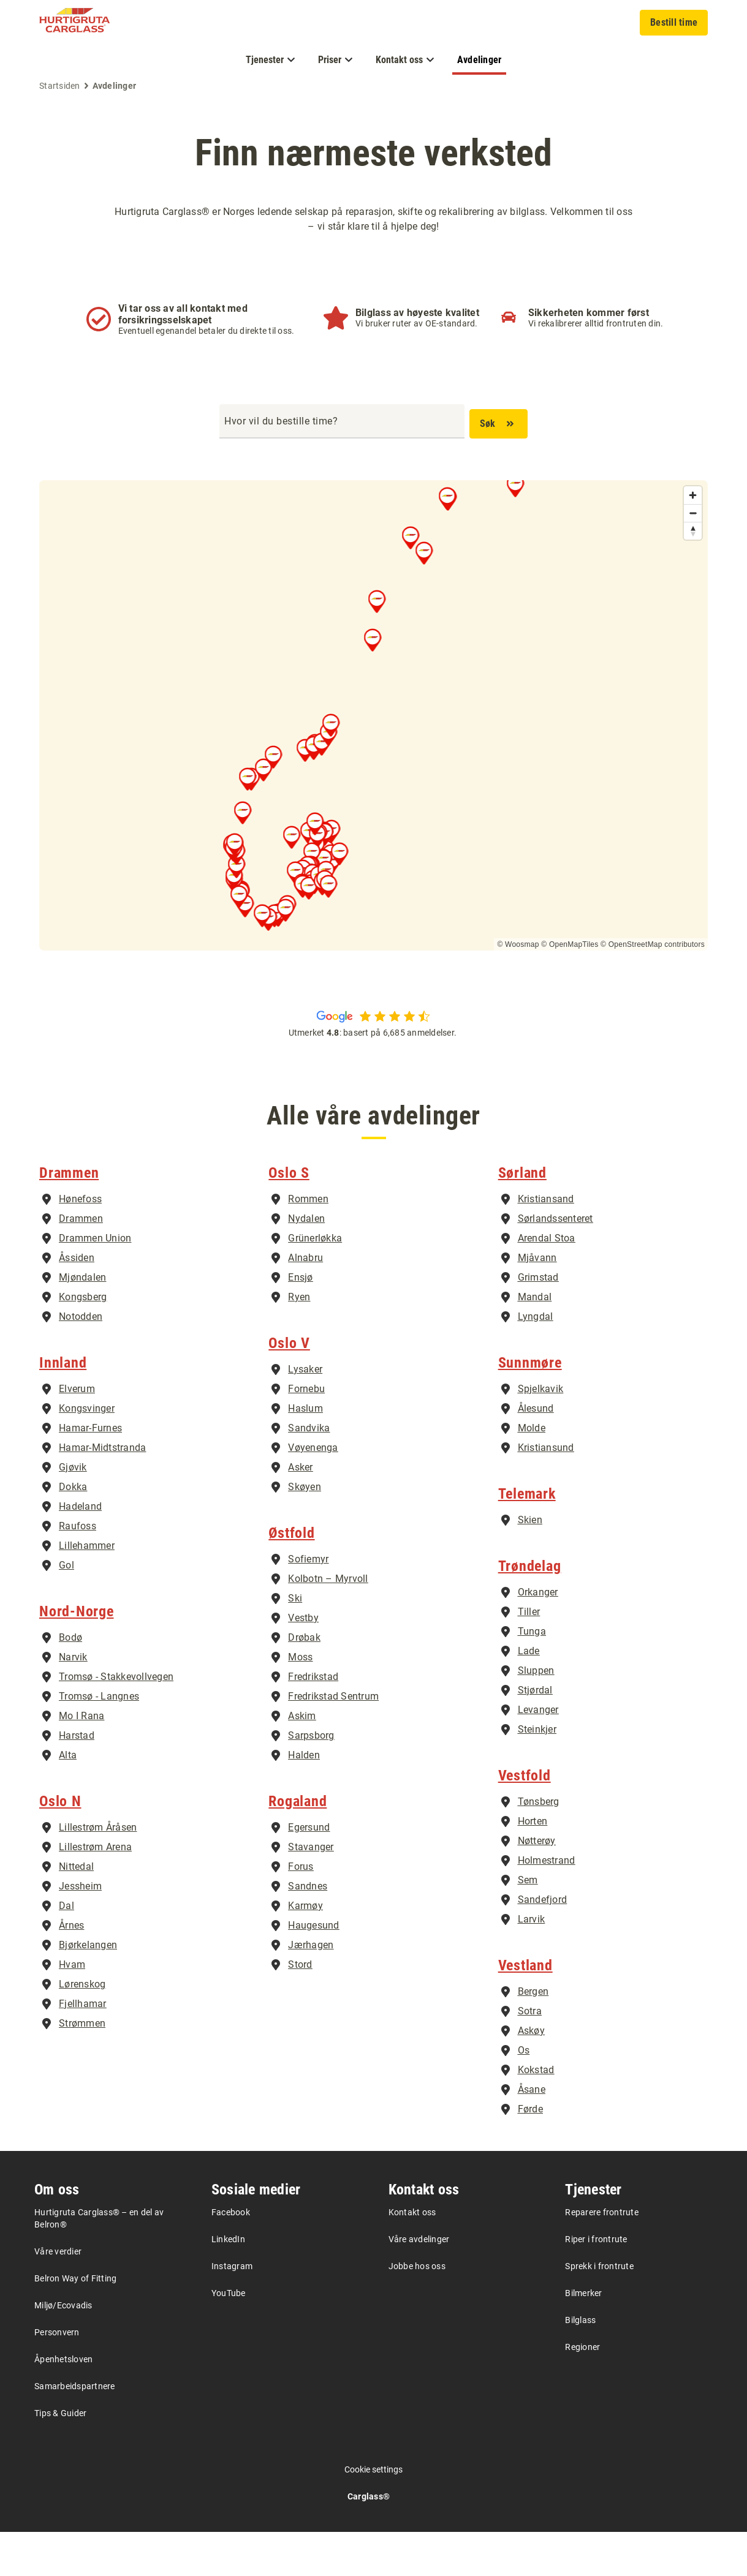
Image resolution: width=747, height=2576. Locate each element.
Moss (300, 1701)
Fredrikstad (313, 1721)
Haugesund (313, 1969)
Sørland (522, 1217)
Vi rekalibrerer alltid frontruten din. (596, 323)
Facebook (230, 2256)
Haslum (305, 1452)
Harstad (76, 1779)
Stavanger (310, 1891)
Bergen (533, 2035)
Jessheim (80, 1930)
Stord (300, 2008)
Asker (300, 1511)
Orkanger (538, 1636)
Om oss (57, 2233)
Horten (533, 1865)
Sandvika (309, 1472)
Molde (531, 1472)
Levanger (538, 1754)
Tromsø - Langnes (99, 1740)
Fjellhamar (83, 2048)
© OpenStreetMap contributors (653, 944)
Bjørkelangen (88, 1989)
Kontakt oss (424, 2233)
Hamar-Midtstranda (102, 1491)
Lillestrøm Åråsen (98, 1871)
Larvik (531, 1963)
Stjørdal (535, 1734)
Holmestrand (546, 1904)
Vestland (525, 2009)
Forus (300, 1910)
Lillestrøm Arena (95, 1891)
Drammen (69, 1217)
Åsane (531, 2133)
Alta (68, 1799)
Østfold (291, 1577)
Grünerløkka (315, 1282)
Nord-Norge (76, 1655)
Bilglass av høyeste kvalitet (417, 312)
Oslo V (289, 1387)
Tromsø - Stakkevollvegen (116, 1721)
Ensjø (300, 1321)
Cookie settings (373, 2513)
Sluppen (536, 1714)
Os (524, 2094)
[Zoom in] (693, 495)
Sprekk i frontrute (599, 2310)
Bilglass (580, 2364)
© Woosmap (518, 944)
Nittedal (76, 1910)
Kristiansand (546, 1243)
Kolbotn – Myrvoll (328, 1623)
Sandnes (307, 1930)
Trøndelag (529, 1610)
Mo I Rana (81, 1760)
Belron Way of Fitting (75, 2322)
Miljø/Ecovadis (63, 2349)
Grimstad (538, 1321)
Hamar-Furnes (90, 1472)
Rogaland (297, 1845)
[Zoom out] (693, 513)
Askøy (531, 2075)
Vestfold (524, 1819)
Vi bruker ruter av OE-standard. (416, 323)
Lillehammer (87, 1589)
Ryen (299, 1341)
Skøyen (304, 1531)
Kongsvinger (87, 1452)
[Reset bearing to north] (693, 531)
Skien (530, 1564)
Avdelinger (479, 60)
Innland (62, 1406)
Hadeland (80, 1550)
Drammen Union (95, 1282)
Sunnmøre (530, 1406)
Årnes (71, 1969)
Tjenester (593, 2233)
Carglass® (368, 2540)
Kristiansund (546, 1491)
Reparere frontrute (602, 2256)
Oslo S (288, 1217)
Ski (295, 1642)
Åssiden (76, 1302)
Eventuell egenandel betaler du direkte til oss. (206, 331)
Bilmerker (583, 2337)
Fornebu (306, 1433)
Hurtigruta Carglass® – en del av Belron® (99, 2262)
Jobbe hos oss (417, 2310)
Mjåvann (537, 1302)
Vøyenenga (313, 1491)
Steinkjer (537, 1773)
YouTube (228, 2337)
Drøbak (304, 1681)
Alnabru (305, 1302)
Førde (530, 2153)
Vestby (303, 1662)
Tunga (532, 1675)
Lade (529, 1695)
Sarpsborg (311, 1779)
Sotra (530, 2055)
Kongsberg (83, 1341)
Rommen (308, 1243)
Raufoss (77, 1570)
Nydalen (306, 1262)
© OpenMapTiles (569, 944)
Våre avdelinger (419, 2283)
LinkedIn (228, 2283)
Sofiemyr (308, 1603)
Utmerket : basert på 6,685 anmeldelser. (374, 1033)
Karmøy (305, 1950)
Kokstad (536, 2114)
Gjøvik (73, 1511)
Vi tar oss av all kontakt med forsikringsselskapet (183, 314)
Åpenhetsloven (63, 2403)
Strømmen (82, 2067)
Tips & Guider (60, 2457)
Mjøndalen (82, 1321)
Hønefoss (80, 1243)
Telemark (527, 1537)
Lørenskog (82, 2028)
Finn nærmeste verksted (373, 153)
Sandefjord (542, 1943)
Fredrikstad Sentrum (333, 1740)
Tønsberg (538, 1845)
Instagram (231, 2310)
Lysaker (305, 1413)
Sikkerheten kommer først (588, 312)
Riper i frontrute (596, 2283)
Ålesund (536, 1452)
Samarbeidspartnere (74, 2430)
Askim (302, 1760)
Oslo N (60, 1845)
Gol (66, 1609)
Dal (66, 1950)
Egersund (309, 1871)
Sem (528, 1924)
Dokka (73, 1531)
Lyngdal (535, 1360)
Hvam (72, 2008)
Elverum (77, 1433)
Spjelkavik (541, 1433)
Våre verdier (58, 2295)
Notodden (80, 1360)
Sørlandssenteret (555, 1262)
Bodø (70, 1681)
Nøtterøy (537, 1885)
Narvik (73, 1701)
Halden (304, 1799)
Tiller (529, 1656)
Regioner (582, 2391)
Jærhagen (310, 1989)
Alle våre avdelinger (373, 1119)
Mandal (535, 1341)
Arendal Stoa (546, 1282)
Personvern (57, 2376)
